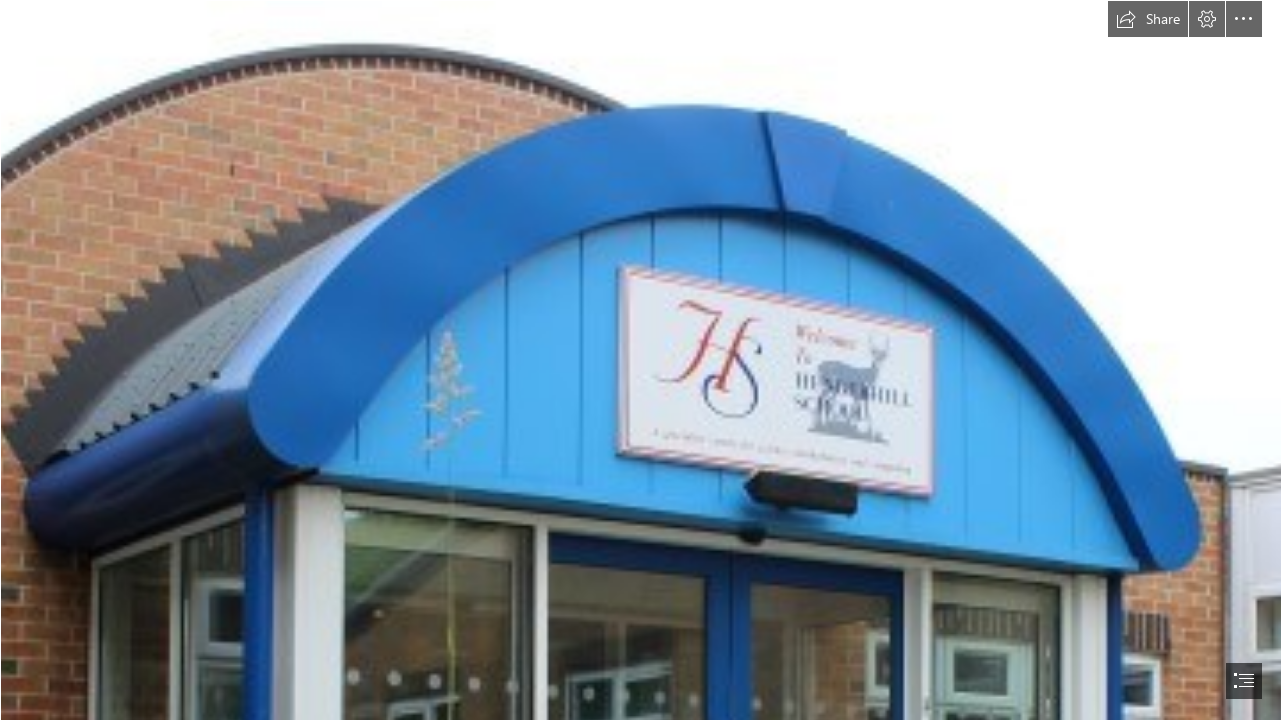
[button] (1148, 19)
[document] (641, 360)
